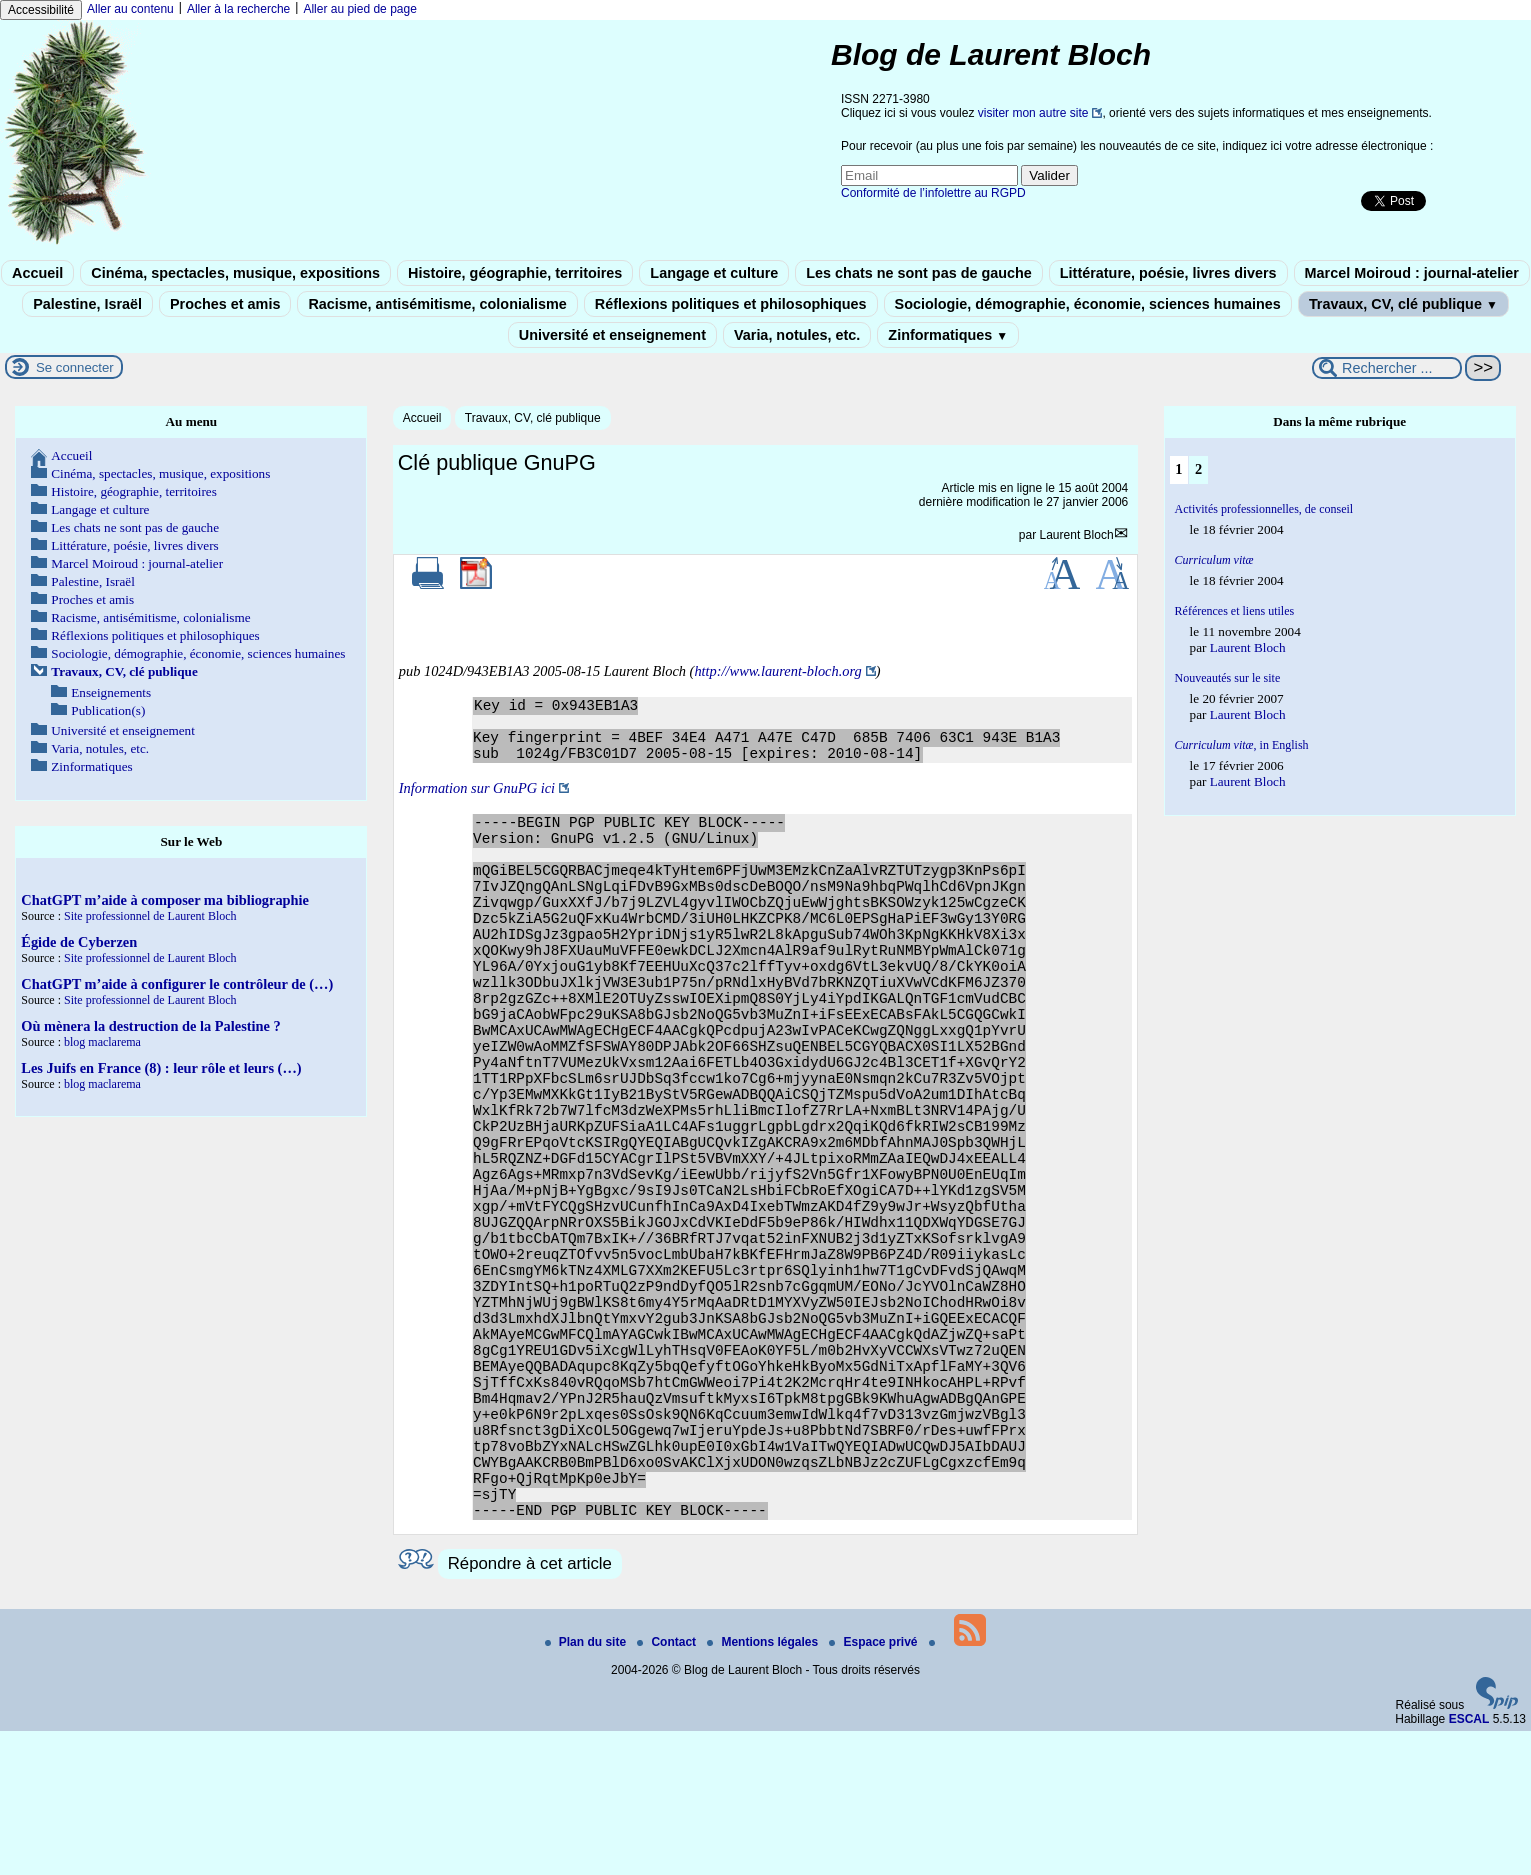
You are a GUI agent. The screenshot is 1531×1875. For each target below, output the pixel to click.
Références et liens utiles (1235, 611)
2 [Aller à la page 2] (1198, 469)
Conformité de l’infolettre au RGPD (933, 193)
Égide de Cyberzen (79, 942)
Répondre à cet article (530, 1707)
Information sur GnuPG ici (477, 800)
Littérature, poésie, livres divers (1168, 273)
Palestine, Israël (87, 304)
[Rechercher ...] (1387, 368)
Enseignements (111, 692)
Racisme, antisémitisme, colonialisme (437, 304)
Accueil (37, 273)
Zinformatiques (948, 335)
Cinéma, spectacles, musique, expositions (235, 273)
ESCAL (1469, 1863)
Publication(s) (108, 710)
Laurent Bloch (1077, 535)
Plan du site (587, 1786)
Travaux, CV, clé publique (1403, 304)
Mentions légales (764, 1786)
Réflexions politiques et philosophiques (731, 304)
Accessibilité (41, 10)
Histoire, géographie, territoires (515, 273)
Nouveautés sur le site (1228, 678)
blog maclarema (102, 1042)
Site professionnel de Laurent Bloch (150, 916)
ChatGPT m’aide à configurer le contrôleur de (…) (177, 984)
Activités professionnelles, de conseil (1264, 509)
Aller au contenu (130, 9)
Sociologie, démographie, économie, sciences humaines (1088, 304)
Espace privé (874, 1786)
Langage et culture (714, 273)
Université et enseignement (612, 335)
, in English (1242, 745)
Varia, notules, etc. (797, 335)
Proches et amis (225, 304)
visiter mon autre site (1033, 113)
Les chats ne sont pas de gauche (919, 273)
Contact (668, 1786)
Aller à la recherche (238, 9)
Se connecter (75, 367)
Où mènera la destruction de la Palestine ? (150, 1026)
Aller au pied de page (359, 9)
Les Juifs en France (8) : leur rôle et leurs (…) (161, 1068)
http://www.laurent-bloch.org (777, 671)
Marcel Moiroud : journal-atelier (1412, 273)
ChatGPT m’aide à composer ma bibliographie (165, 900)
